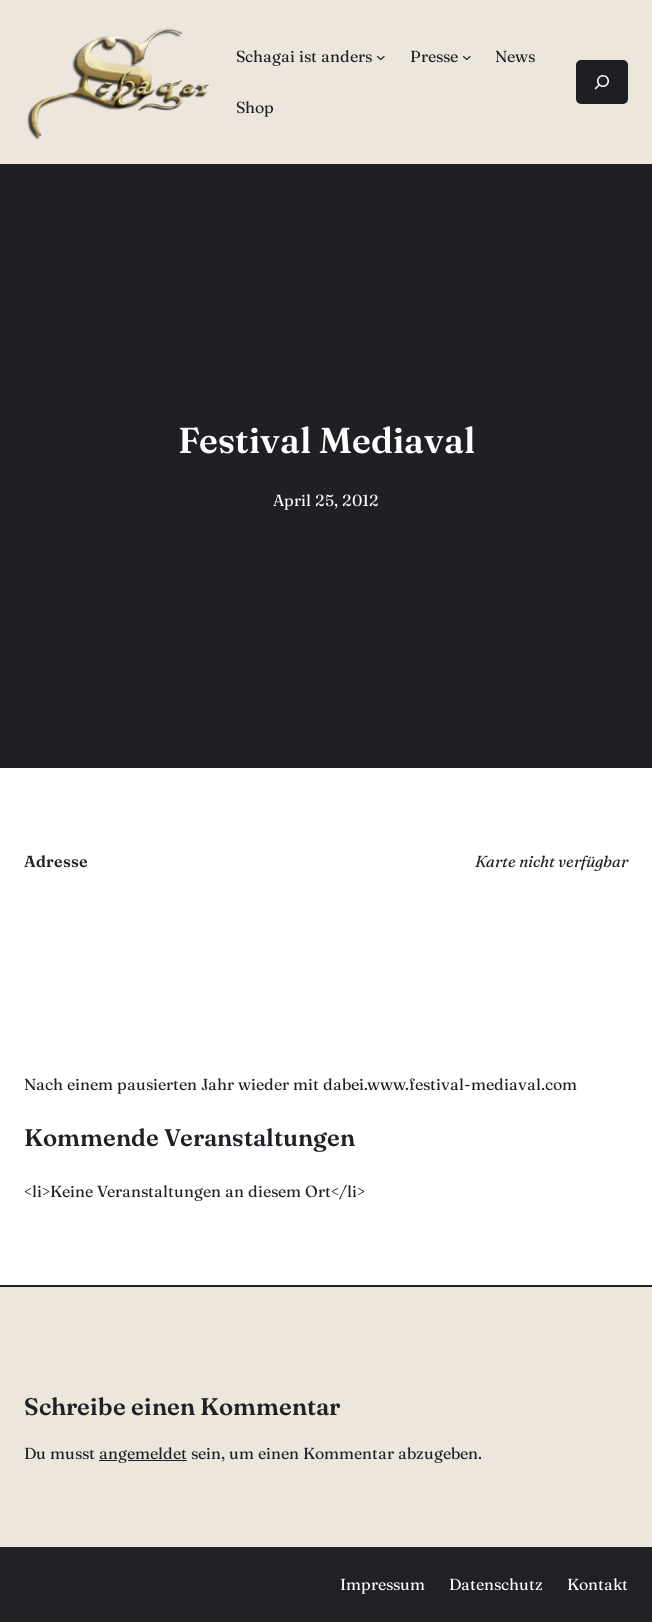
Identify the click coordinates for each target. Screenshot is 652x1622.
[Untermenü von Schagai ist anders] (381, 57)
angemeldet (143, 1453)
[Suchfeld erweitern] (602, 82)
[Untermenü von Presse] (467, 57)
